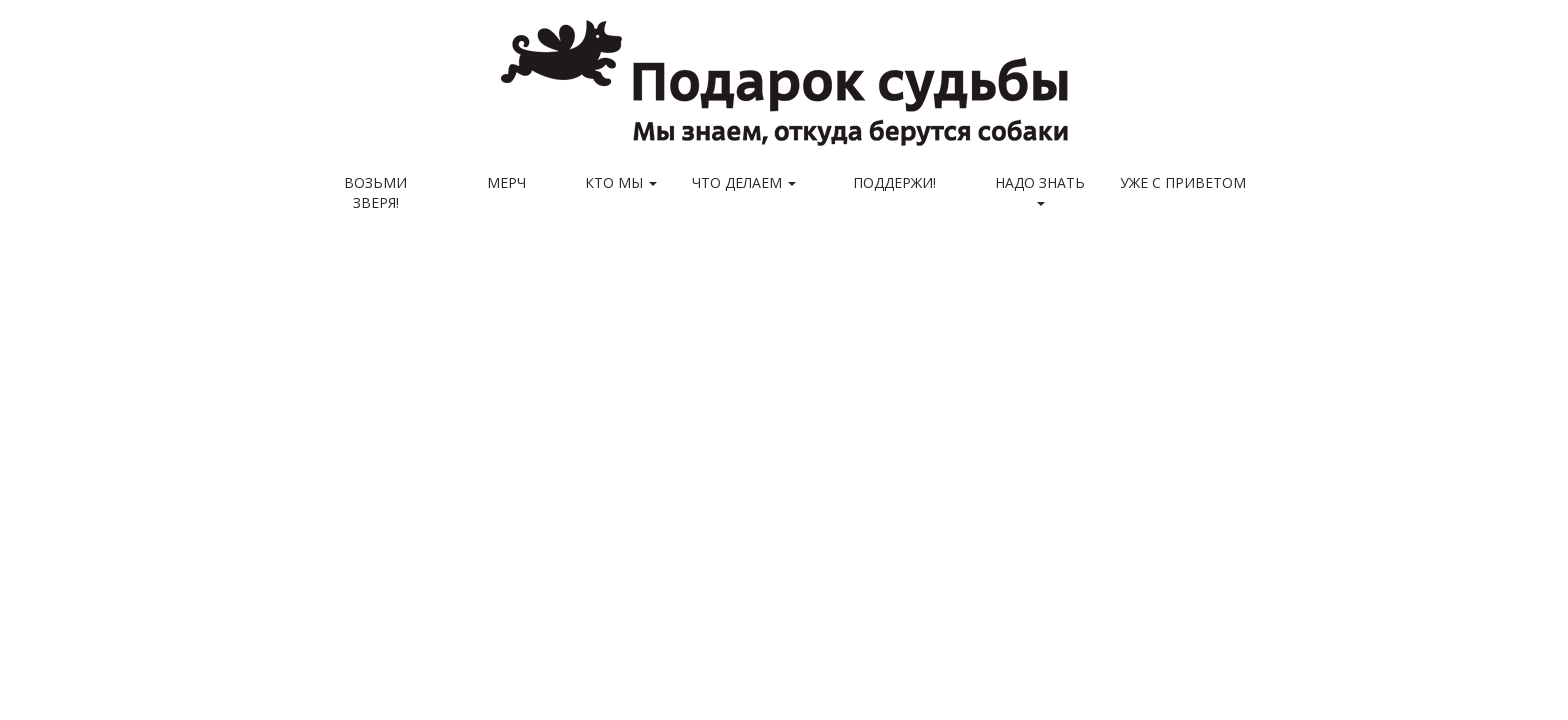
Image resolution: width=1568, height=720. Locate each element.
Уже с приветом (1183, 182)
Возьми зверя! (375, 192)
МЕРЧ (506, 182)
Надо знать (1040, 189)
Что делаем (744, 182)
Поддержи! (894, 182)
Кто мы (621, 182)
